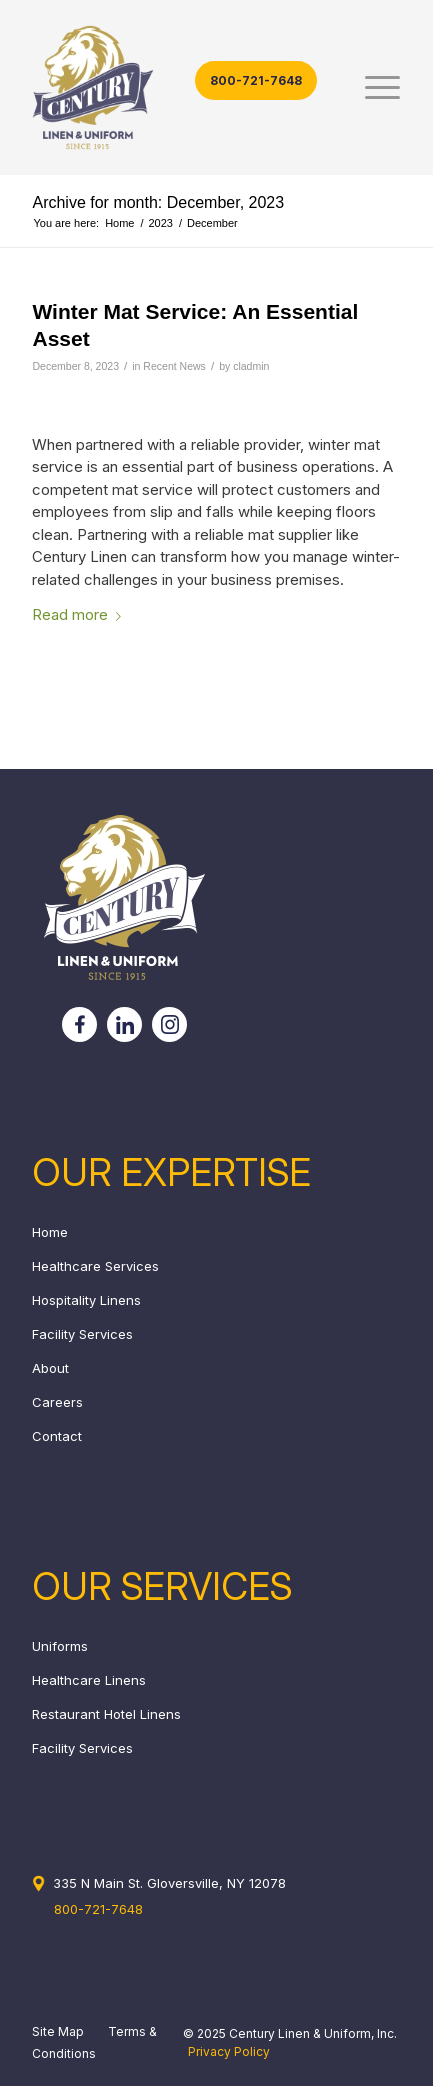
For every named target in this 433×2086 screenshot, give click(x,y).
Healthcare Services (95, 1266)
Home (50, 1232)
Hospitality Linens (86, 1300)
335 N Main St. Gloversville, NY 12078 (169, 1883)
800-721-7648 (256, 80)
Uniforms (60, 1646)
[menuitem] (372, 87)
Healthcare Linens (89, 1680)
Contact (57, 1436)
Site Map (58, 2031)
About (50, 1368)
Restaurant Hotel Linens (106, 1714)
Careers (57, 1402)
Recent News (174, 366)
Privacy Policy (229, 2051)
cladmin (251, 366)
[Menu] (372, 87)
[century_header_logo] (179, 87)
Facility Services (82, 1334)
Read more (80, 614)
